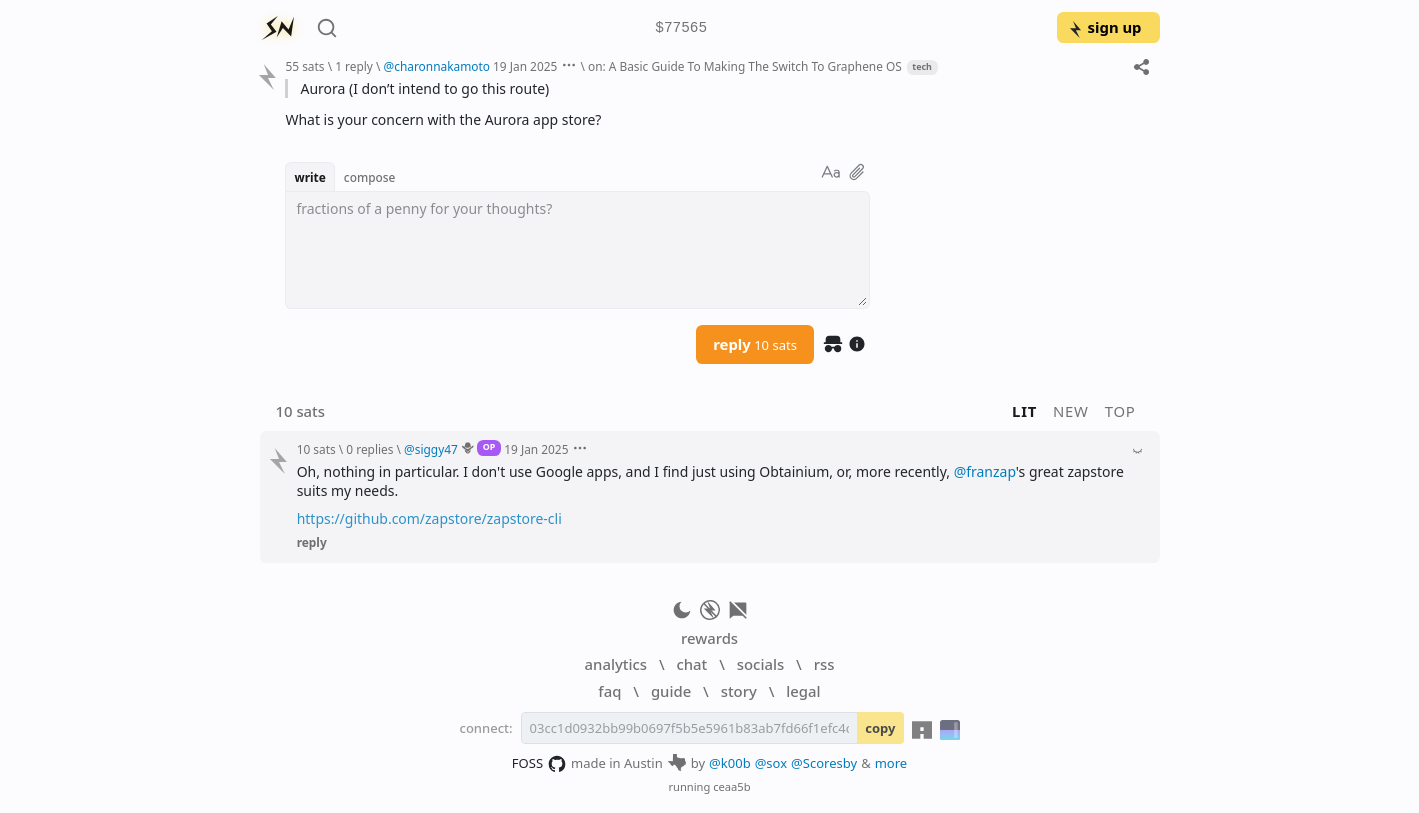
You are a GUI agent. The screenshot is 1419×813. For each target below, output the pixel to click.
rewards (709, 638)
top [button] (1120, 411)
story (739, 691)
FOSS (539, 764)
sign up (1104, 27)
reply (755, 344)
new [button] (1071, 411)
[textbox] (577, 250)
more (891, 763)
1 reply (354, 66)
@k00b (730, 763)
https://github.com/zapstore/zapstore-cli (429, 518)
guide (671, 691)
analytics (616, 664)
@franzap (985, 471)
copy (880, 728)
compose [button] (370, 177)
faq (609, 691)
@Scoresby (824, 763)
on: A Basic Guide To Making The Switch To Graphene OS (745, 66)
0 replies (369, 449)
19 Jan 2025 (525, 66)
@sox (771, 763)
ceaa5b (731, 786)
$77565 (681, 28)
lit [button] (1024, 411)
